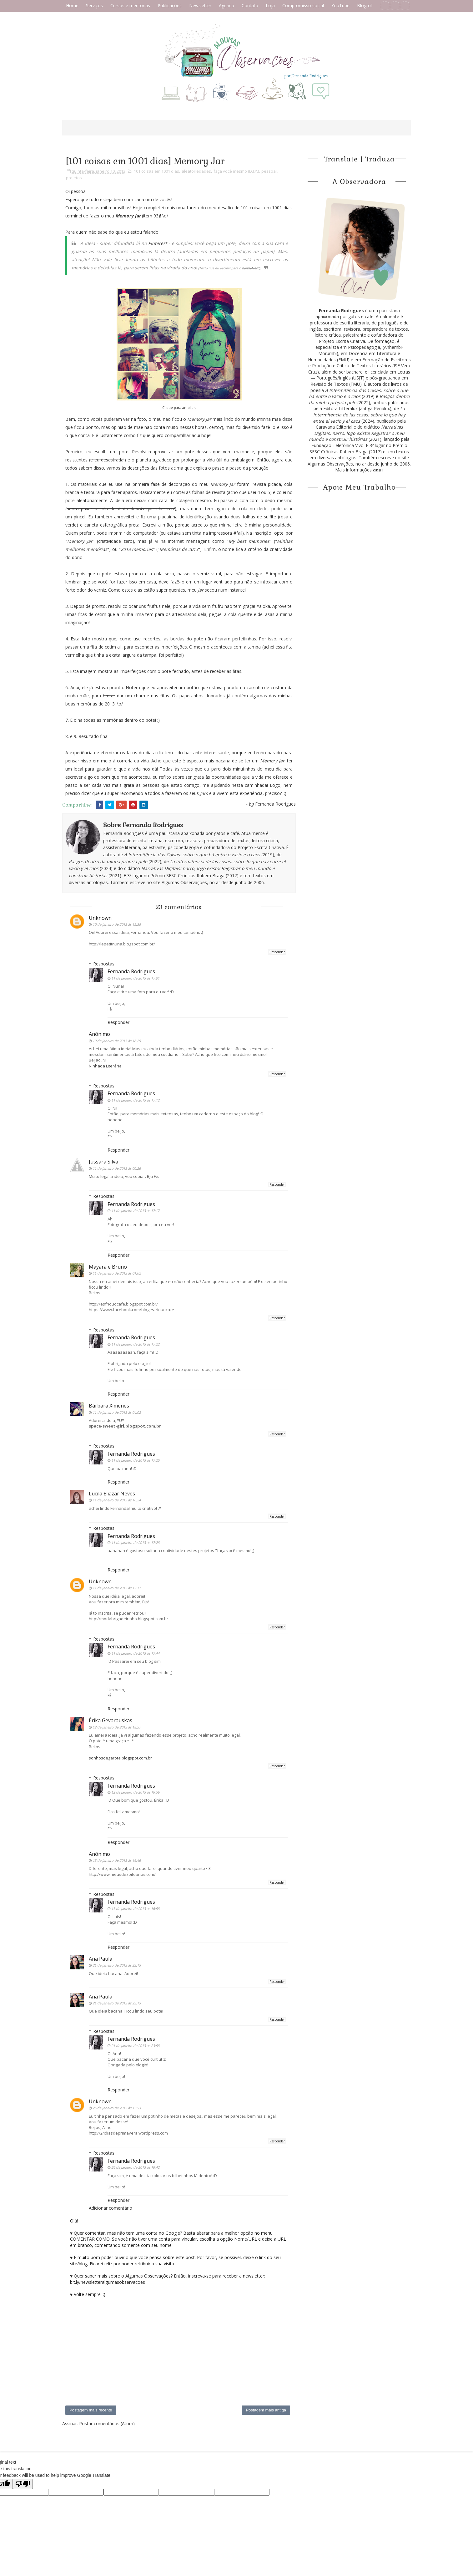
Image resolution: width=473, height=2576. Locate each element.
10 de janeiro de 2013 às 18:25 (117, 1040)
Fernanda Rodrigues (131, 971)
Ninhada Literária (105, 1066)
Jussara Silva (103, 1161)
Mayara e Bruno (108, 1266)
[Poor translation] (23, 2484)
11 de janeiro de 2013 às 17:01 (135, 978)
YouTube (340, 5)
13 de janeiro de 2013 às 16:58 (135, 1908)
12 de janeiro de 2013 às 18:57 (117, 1727)
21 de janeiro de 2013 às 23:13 (117, 1965)
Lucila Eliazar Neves (112, 1493)
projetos (74, 178)
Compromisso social (303, 5)
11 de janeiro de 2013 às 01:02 (117, 1273)
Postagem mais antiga (266, 2410)
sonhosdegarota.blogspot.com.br (120, 1758)
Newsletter (200, 5)
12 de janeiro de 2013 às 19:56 (135, 1792)
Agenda (226, 5)
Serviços (94, 5)
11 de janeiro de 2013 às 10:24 (117, 1500)
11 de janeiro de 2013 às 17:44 (135, 1653)
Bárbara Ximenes (109, 1405)
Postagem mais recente (90, 2410)
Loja (270, 5)
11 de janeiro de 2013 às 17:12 (135, 1100)
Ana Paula (100, 1958)
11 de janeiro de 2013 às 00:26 (117, 1168)
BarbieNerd (250, 268)
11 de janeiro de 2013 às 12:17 (117, 1588)
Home (72, 5)
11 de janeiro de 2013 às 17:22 (135, 1344)
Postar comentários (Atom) (107, 2423)
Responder (277, 952)
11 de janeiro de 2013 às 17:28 (135, 1542)
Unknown (100, 917)
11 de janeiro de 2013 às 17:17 (135, 1210)
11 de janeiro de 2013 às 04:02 (117, 1412)
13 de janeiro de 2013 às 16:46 (117, 1860)
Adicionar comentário (110, 2208)
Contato (250, 5)
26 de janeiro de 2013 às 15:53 (117, 2107)
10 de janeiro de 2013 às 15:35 (117, 924)
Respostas (103, 964)
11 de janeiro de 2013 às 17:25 (135, 1460)
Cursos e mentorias (130, 5)
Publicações (170, 5)
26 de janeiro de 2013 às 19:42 (135, 2167)
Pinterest (157, 243)
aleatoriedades (196, 171)
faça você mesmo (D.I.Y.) (236, 171)
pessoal (269, 171)
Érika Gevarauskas (110, 1720)
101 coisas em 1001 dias (156, 171)
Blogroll (365, 5)
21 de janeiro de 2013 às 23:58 (135, 2045)
